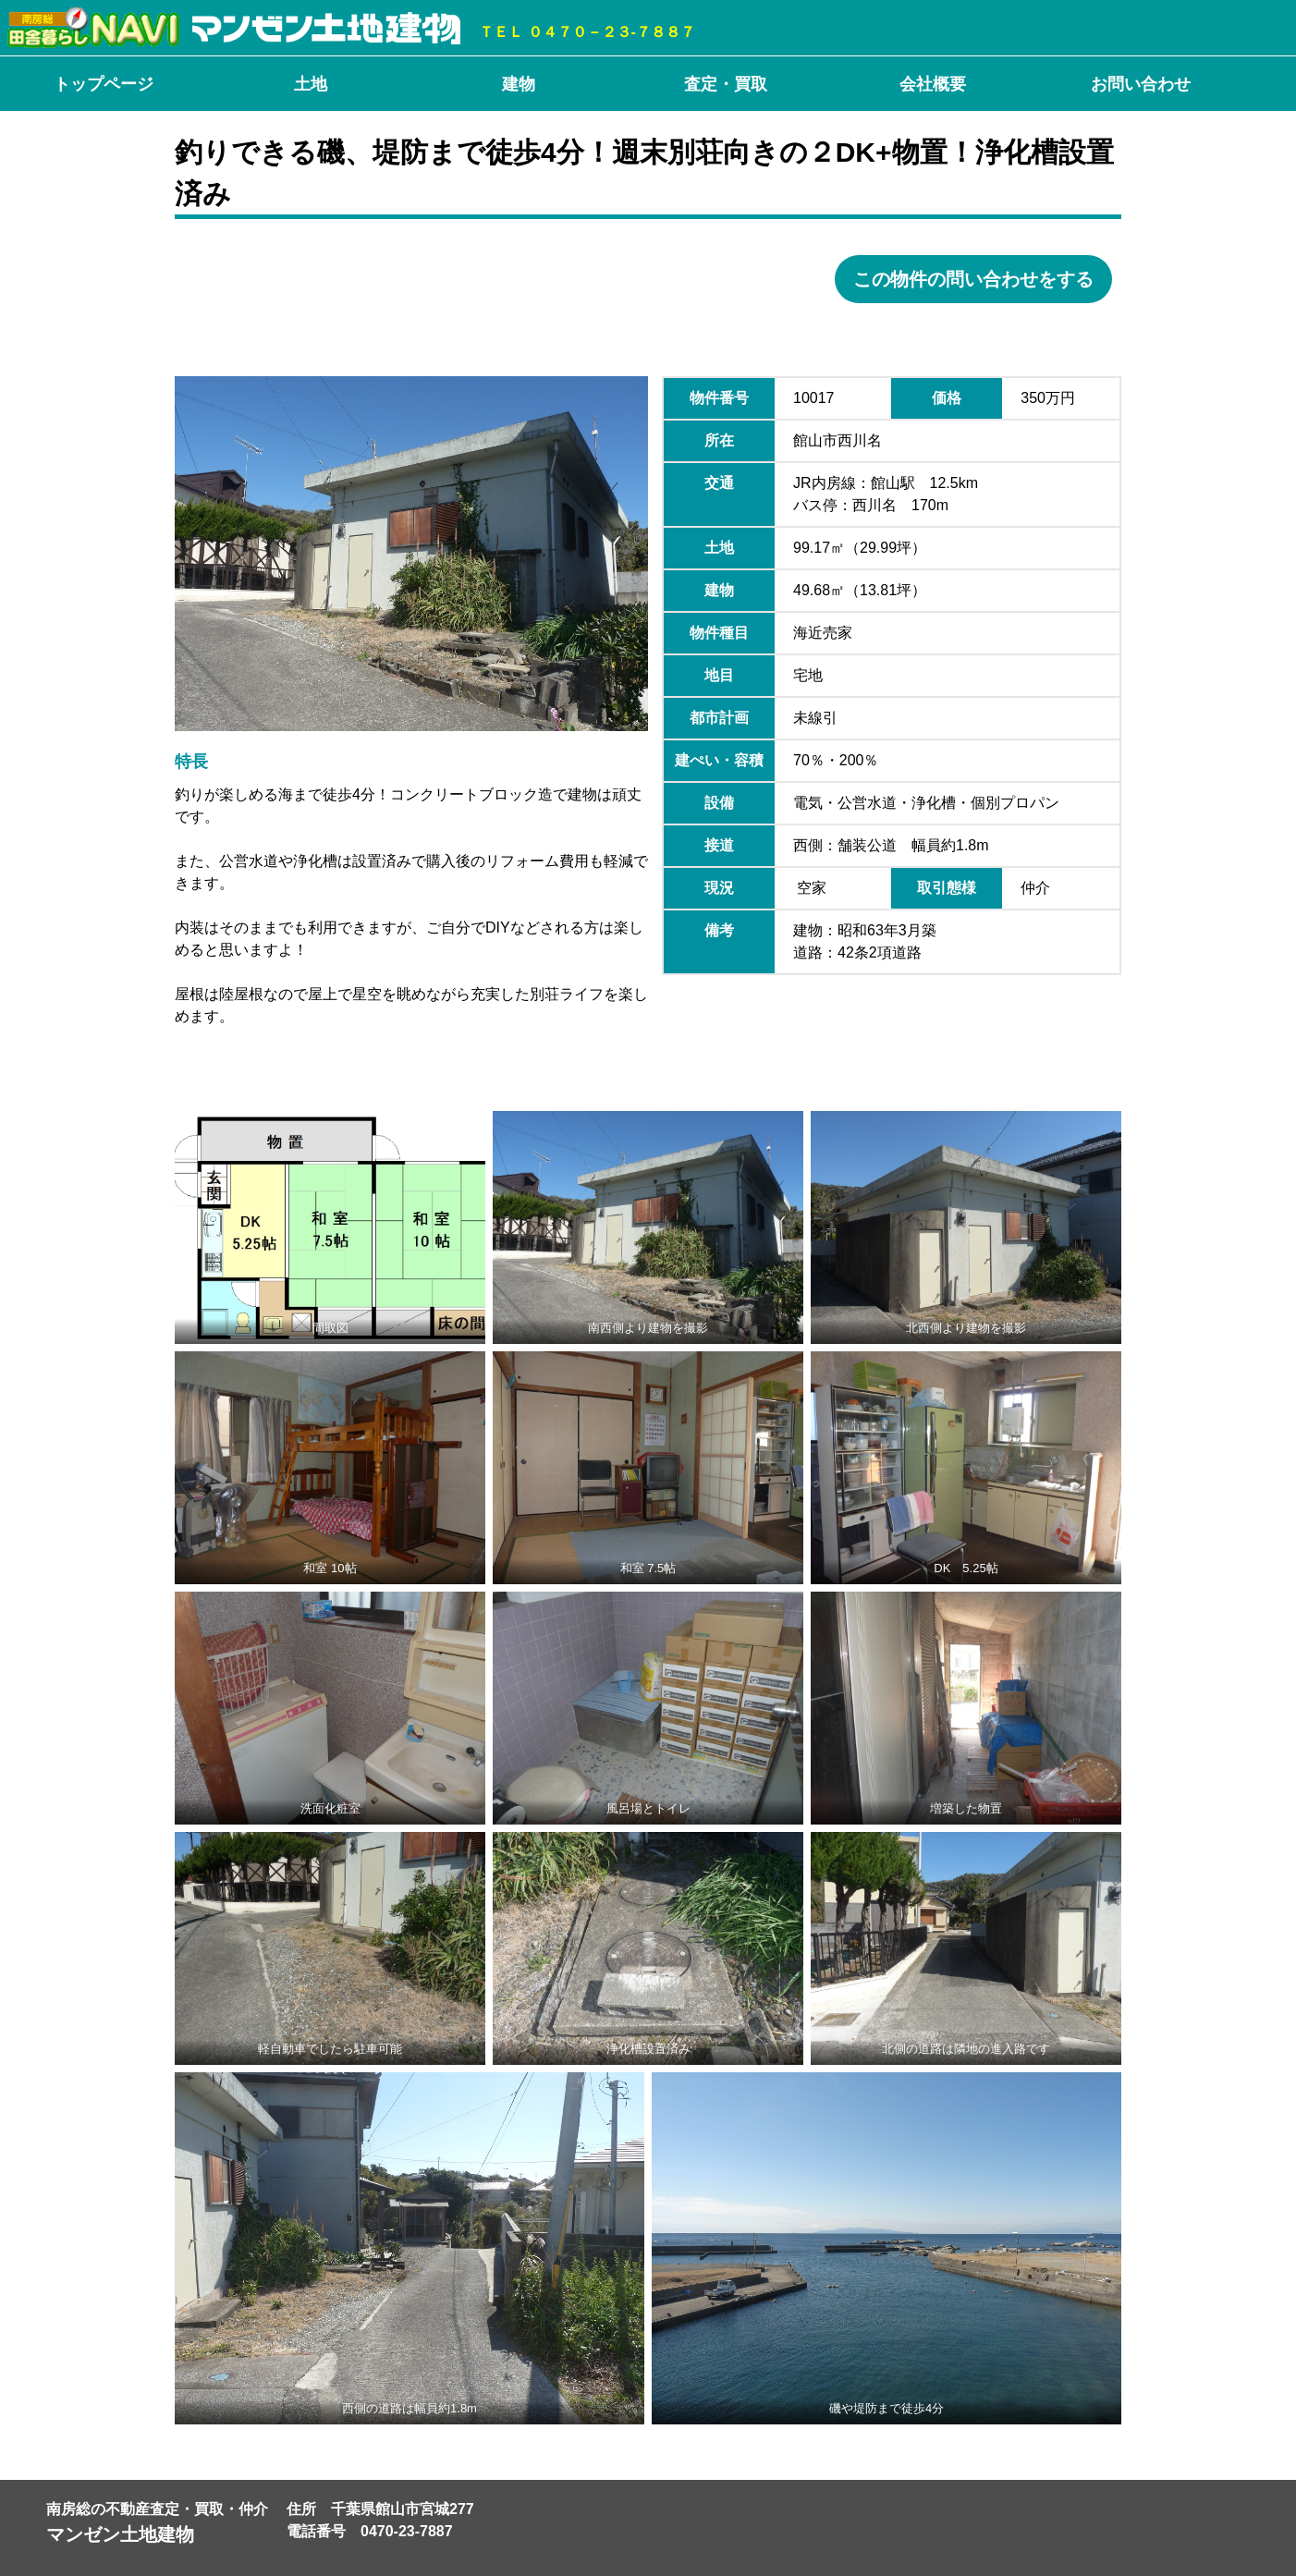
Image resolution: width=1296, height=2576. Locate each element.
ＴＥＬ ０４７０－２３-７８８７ (587, 32)
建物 (518, 84)
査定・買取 (725, 84)
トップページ (103, 84)
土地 (310, 84)
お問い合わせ (1141, 84)
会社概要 (932, 84)
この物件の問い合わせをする (973, 279)
